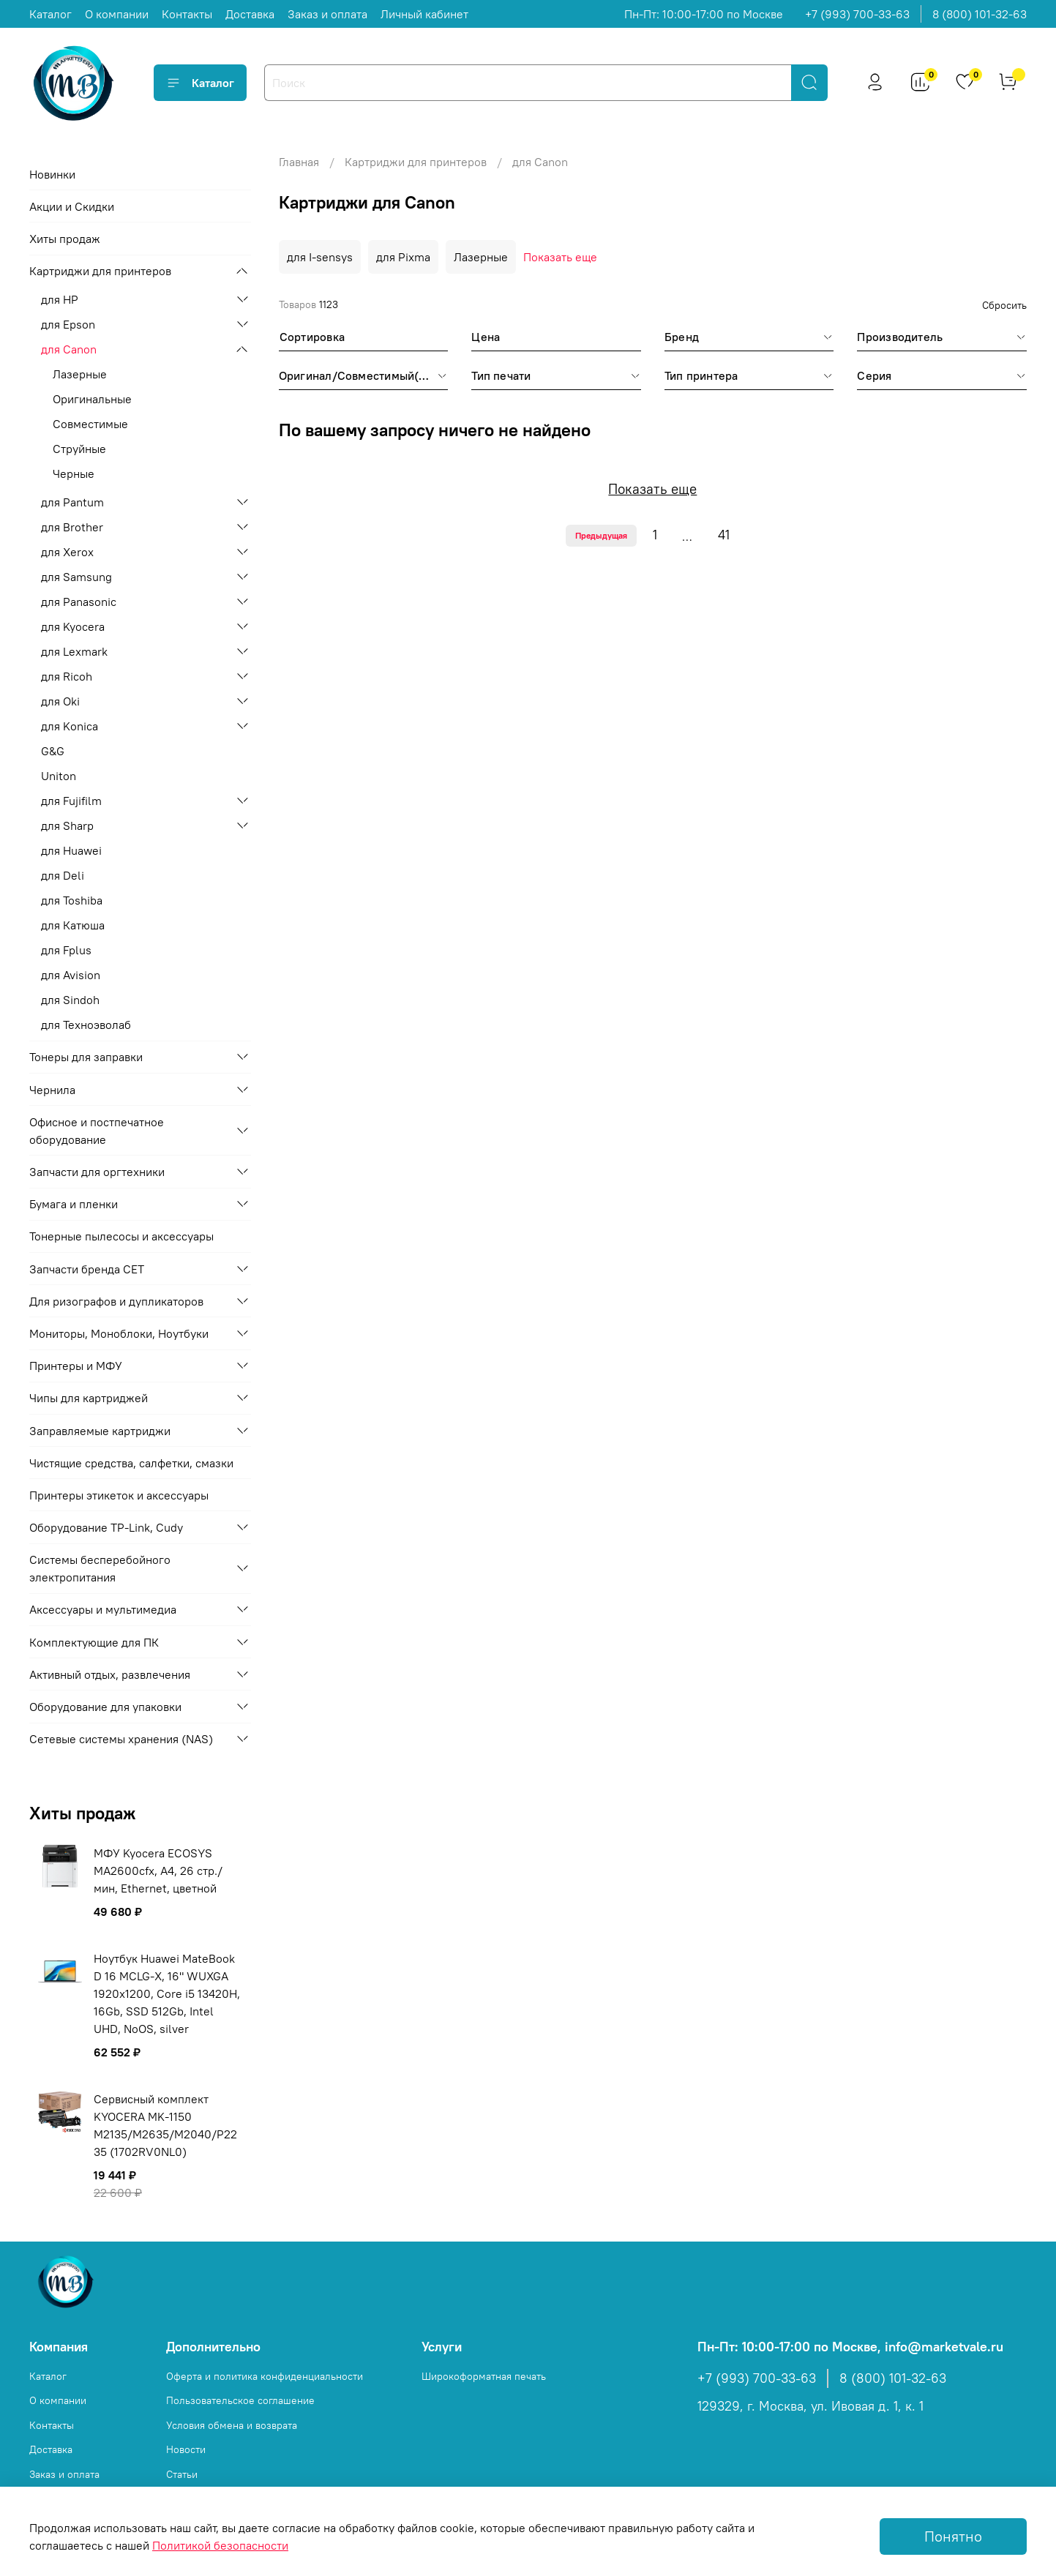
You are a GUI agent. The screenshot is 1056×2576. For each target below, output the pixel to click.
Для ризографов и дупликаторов (116, 1301)
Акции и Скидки (71, 206)
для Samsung (76, 576)
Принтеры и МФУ (75, 1365)
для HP (59, 299)
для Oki (60, 701)
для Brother (72, 527)
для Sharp (67, 825)
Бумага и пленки (73, 1204)
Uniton (58, 775)
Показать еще (560, 257)
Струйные (79, 448)
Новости (186, 2449)
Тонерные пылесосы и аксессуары (121, 1236)
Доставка (249, 14)
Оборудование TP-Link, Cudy (106, 1527)
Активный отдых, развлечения (109, 1674)
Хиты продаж (64, 238)
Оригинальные (92, 399)
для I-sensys (320, 257)
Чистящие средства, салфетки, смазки (131, 1463)
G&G (52, 751)
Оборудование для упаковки (105, 1706)
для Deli (62, 875)
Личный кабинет (424, 14)
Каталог (50, 14)
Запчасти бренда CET (86, 1269)
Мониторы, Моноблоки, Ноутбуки (119, 1333)
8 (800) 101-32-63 (979, 14)
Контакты (187, 14)
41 (724, 535)
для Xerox (67, 551)
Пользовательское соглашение (240, 2400)
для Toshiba (71, 900)
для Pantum (72, 502)
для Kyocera (73, 626)
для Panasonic (78, 601)
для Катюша (73, 925)
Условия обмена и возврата (231, 2425)
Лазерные (481, 257)
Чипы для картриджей (88, 1397)
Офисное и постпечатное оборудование (96, 1131)
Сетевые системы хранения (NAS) (121, 1738)
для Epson (68, 324)
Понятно (953, 2536)
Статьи (182, 2474)
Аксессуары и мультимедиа (102, 1609)
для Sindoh (70, 999)
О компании (117, 14)
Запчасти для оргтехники (97, 1171)
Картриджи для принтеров (416, 161)
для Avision (70, 974)
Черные (73, 473)
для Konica (69, 726)
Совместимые (90, 423)
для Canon (69, 349)
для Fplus (66, 950)
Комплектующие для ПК (94, 1642)
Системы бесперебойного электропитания (100, 1568)
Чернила (52, 1089)
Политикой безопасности (220, 2545)
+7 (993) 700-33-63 (857, 14)
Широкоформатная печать (484, 2376)
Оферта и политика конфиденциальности (264, 2376)
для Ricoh (66, 676)
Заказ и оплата (327, 14)
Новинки (52, 174)
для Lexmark (74, 651)
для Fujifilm (71, 800)
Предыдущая (601, 535)
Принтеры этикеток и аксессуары (119, 1495)
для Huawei (71, 850)
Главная (299, 161)
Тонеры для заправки (86, 1056)
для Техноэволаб (86, 1024)
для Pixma (403, 257)
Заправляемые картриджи (100, 1430)
